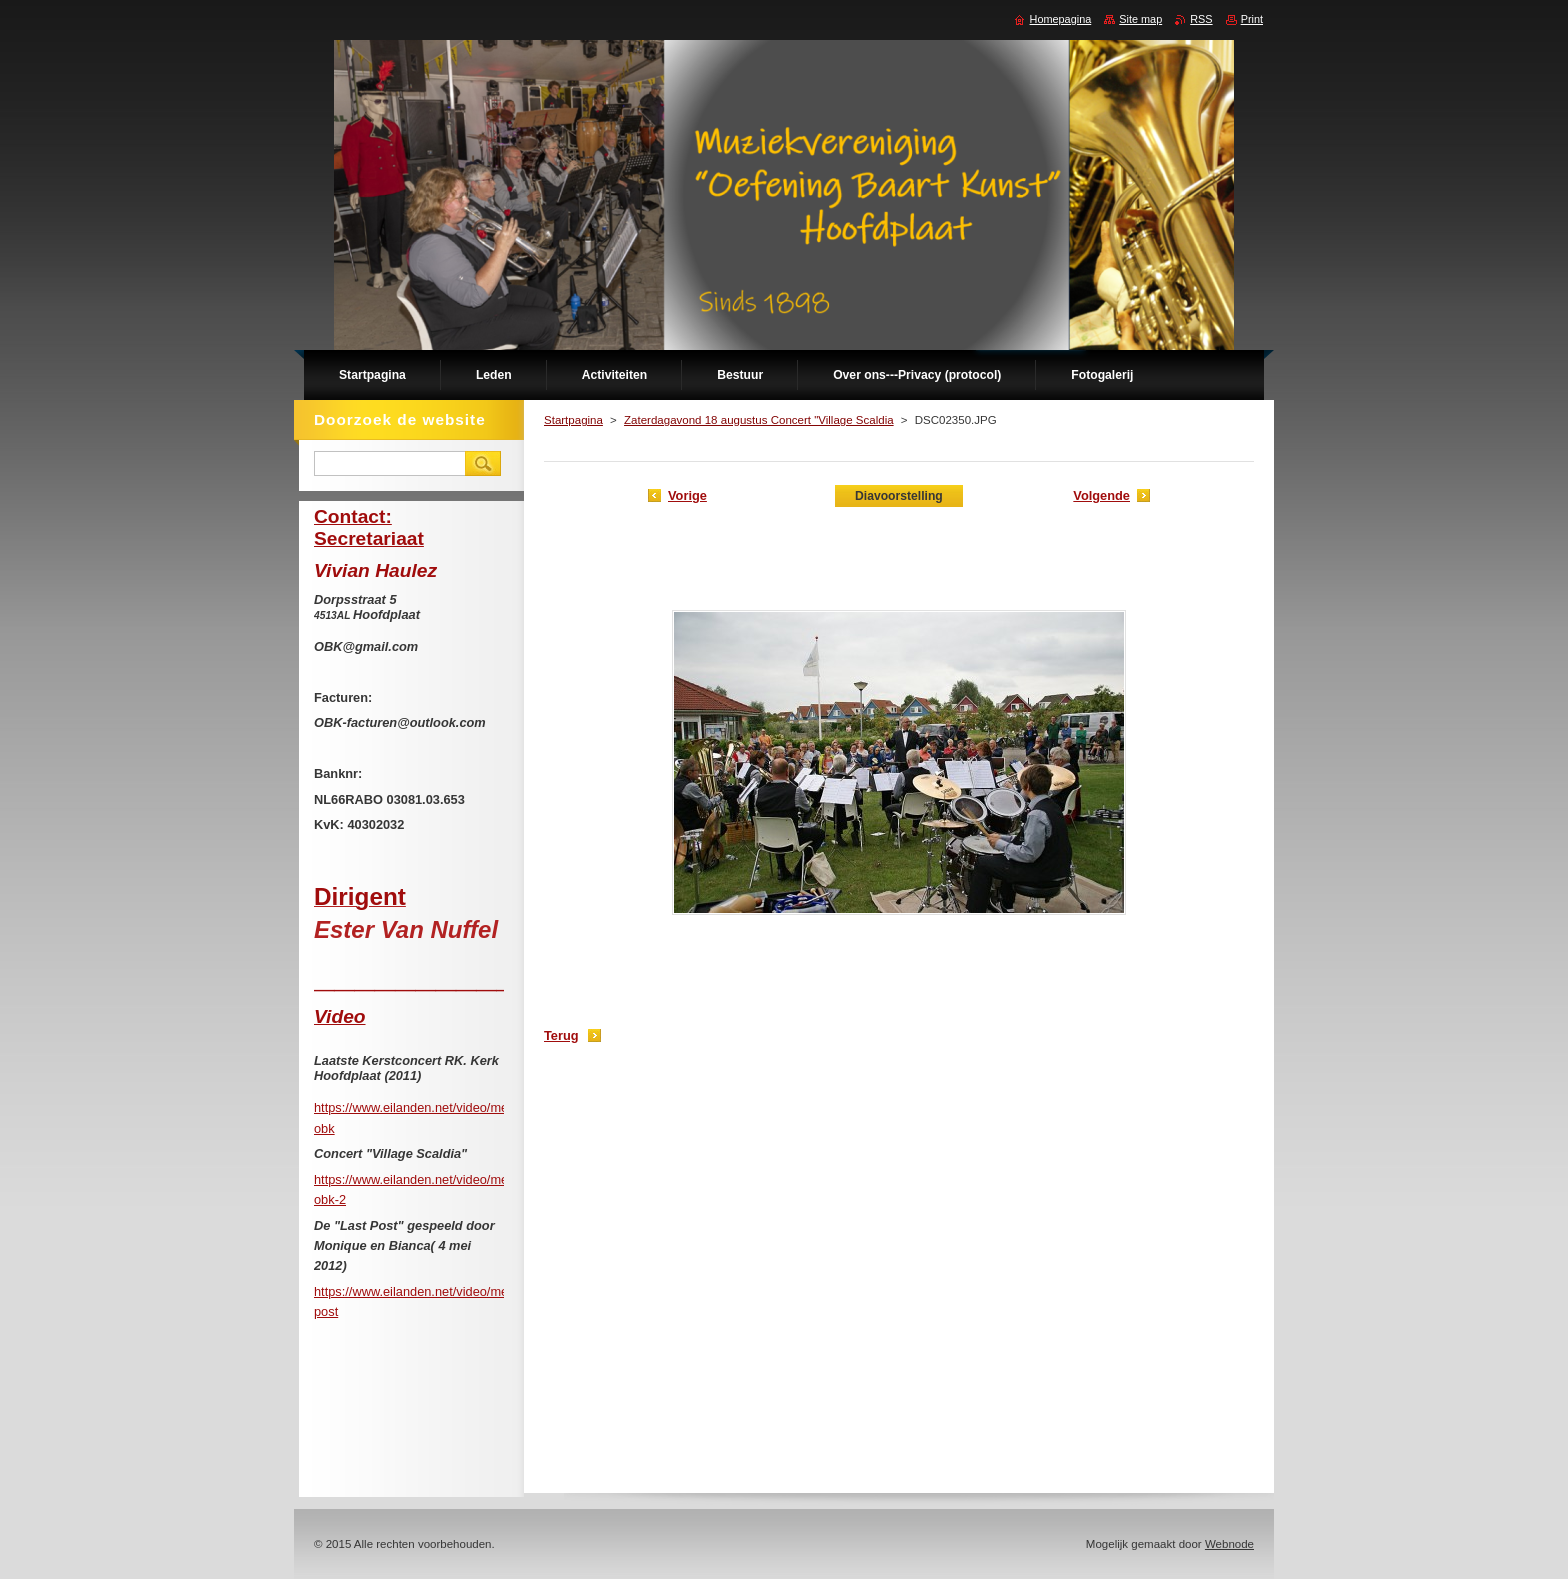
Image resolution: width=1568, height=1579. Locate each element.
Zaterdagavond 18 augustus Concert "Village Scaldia (759, 420)
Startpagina (573, 420)
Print (1252, 19)
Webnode (1229, 1544)
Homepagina (1061, 19)
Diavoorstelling (899, 496)
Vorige (687, 495)
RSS (1201, 19)
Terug (561, 1035)
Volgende (1101, 495)
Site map (1140, 19)
